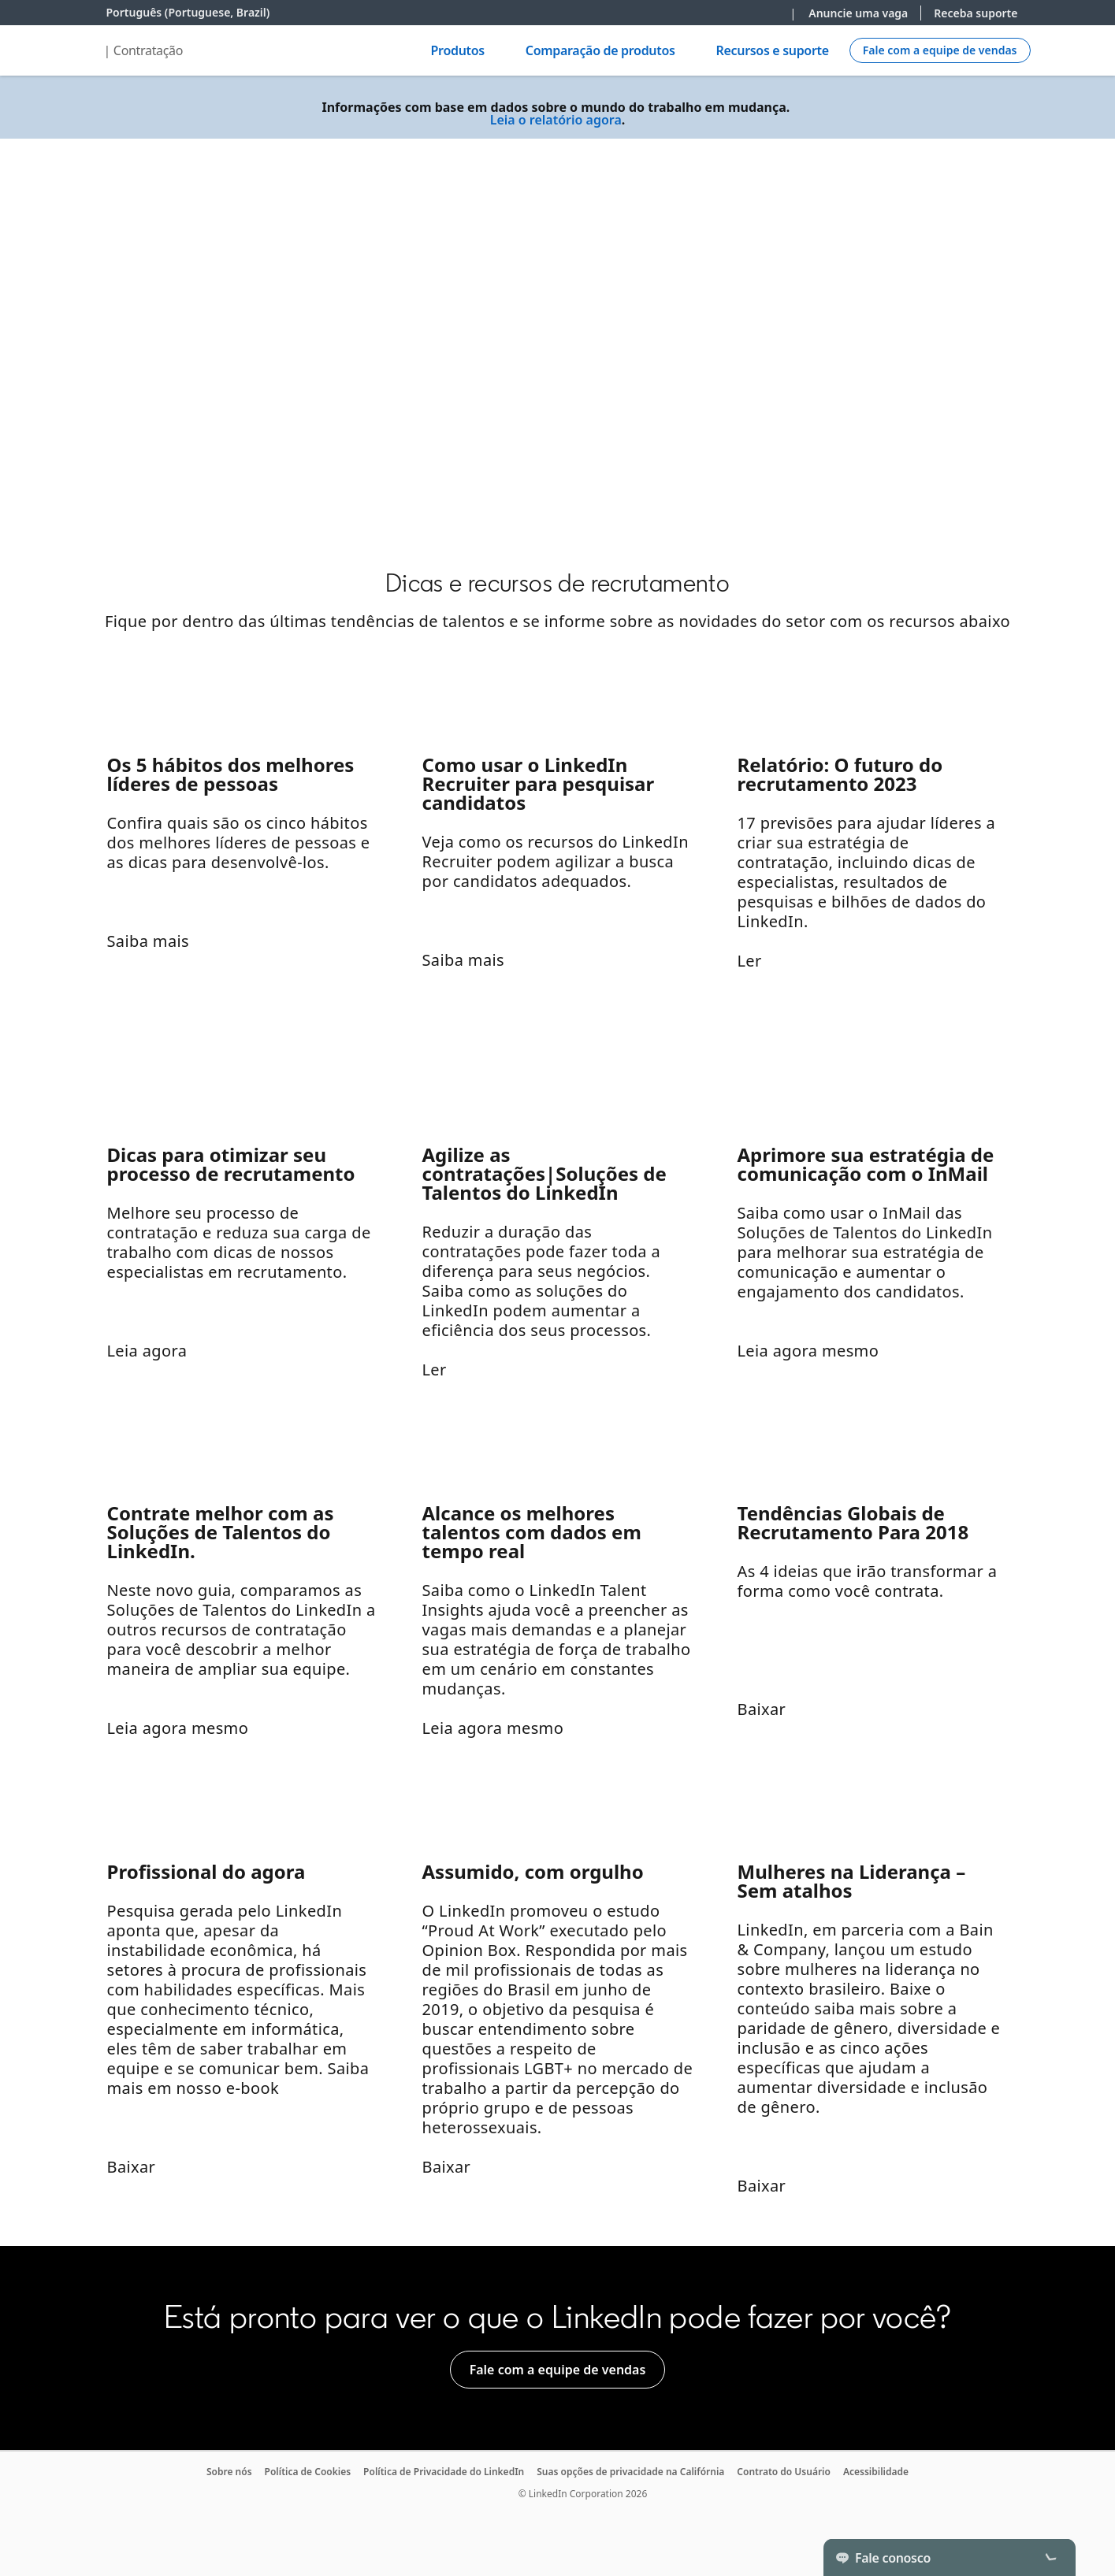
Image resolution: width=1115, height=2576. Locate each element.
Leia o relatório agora (556, 119)
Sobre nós (229, 2471)
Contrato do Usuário (784, 2471)
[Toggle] (1050, 2557)
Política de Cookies (308, 2471)
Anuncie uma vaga (858, 13)
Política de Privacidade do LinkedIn (443, 2471)
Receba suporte (975, 13)
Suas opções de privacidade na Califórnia (630, 2471)
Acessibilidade (876, 2471)
